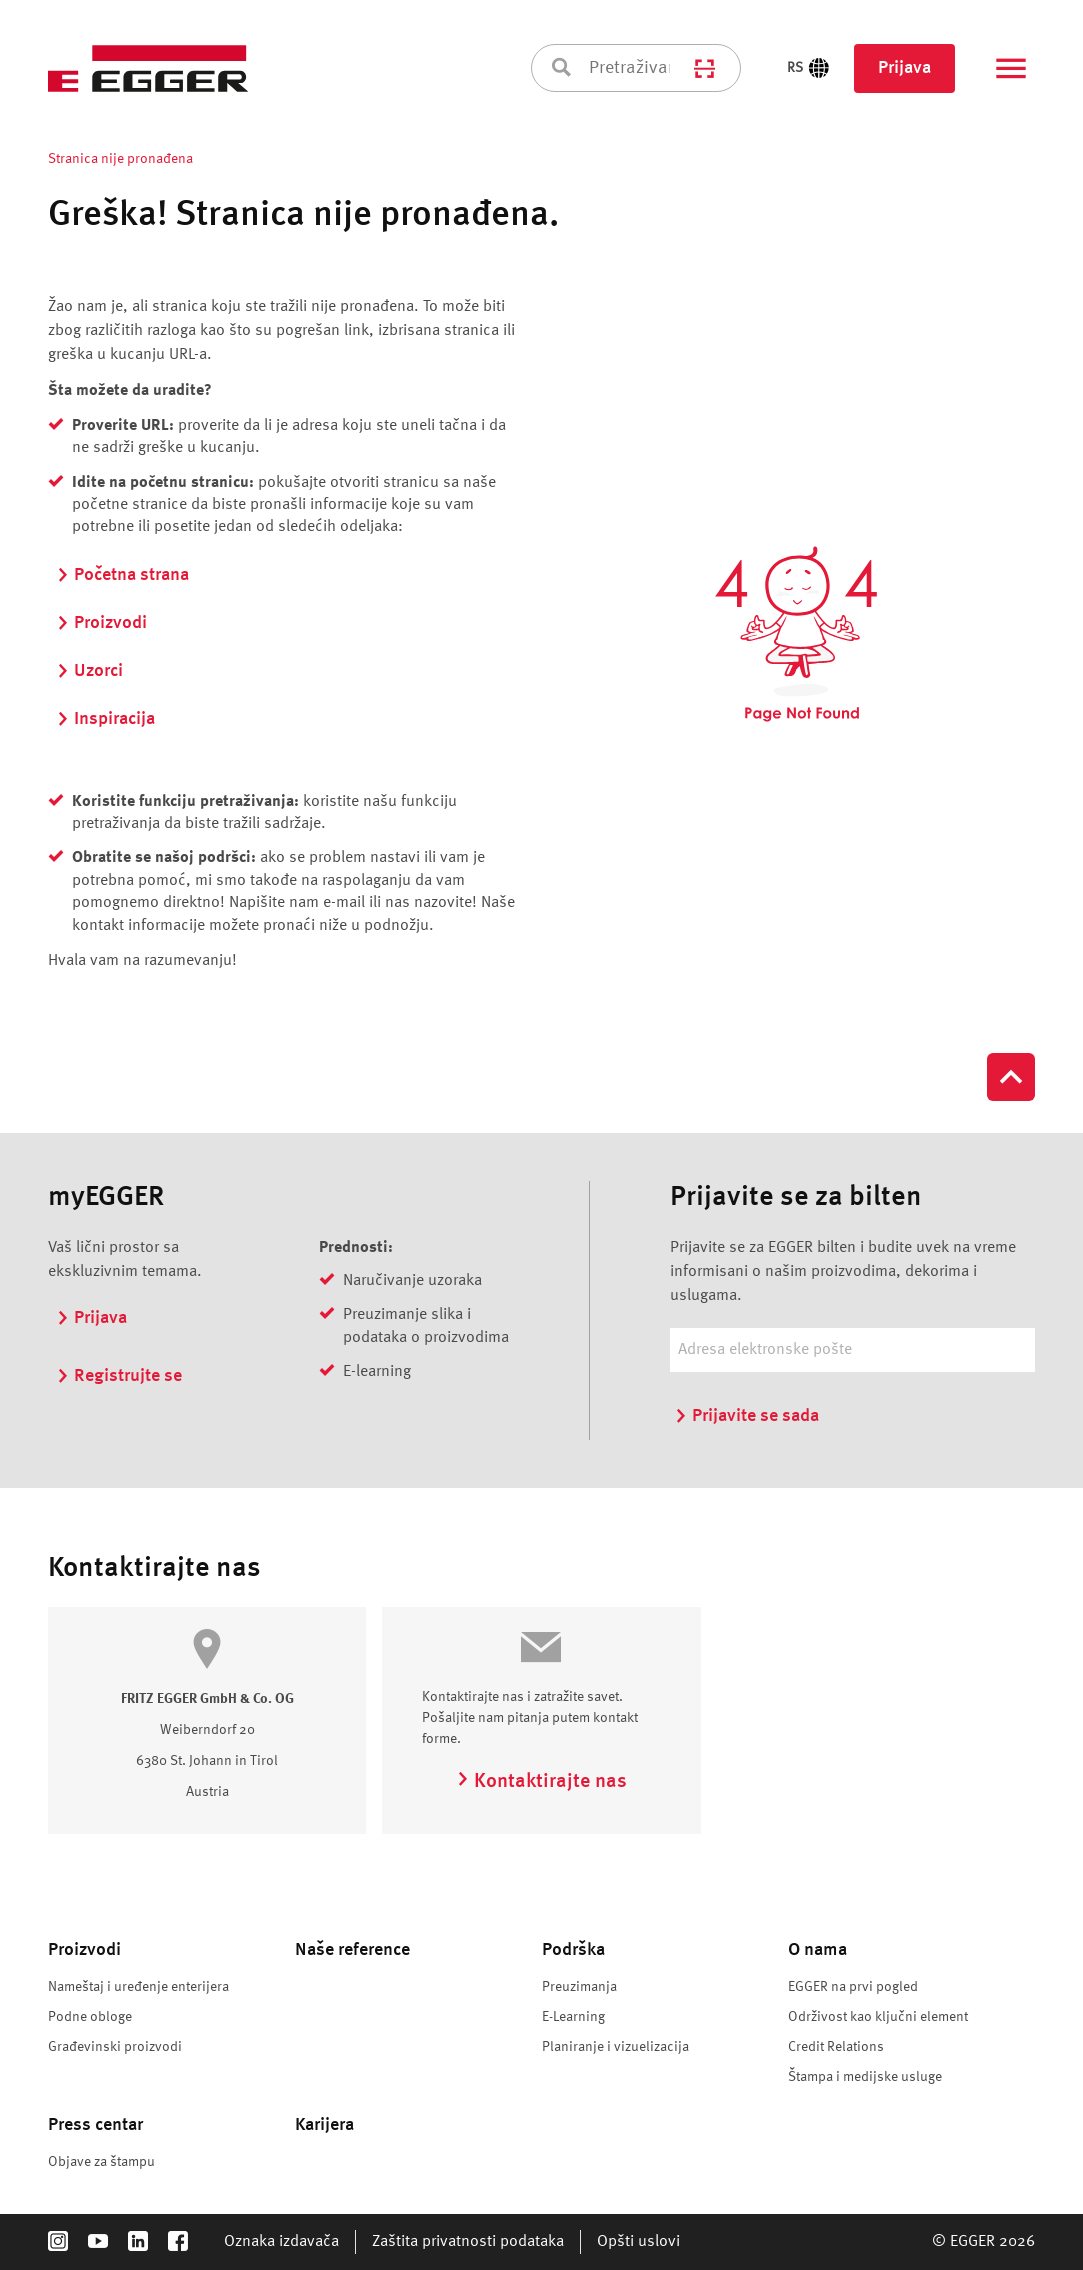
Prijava (904, 68)
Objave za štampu (101, 2162)
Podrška (573, 1950)
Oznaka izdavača (281, 2242)
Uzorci (89, 671)
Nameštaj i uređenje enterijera (138, 1987)
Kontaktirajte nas (541, 1782)
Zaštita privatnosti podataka (468, 2242)
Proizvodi (101, 623)
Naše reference (352, 1950)
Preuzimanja (579, 1987)
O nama (817, 1950)
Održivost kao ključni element (878, 2017)
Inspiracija (105, 719)
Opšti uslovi (638, 2242)
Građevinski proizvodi (115, 2047)
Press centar (95, 2125)
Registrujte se (119, 1376)
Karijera (324, 2125)
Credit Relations (836, 2047)
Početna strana (122, 575)
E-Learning (573, 2017)
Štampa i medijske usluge (865, 2077)
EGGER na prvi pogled (853, 1987)
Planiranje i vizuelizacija (615, 2047)
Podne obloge (90, 2017)
